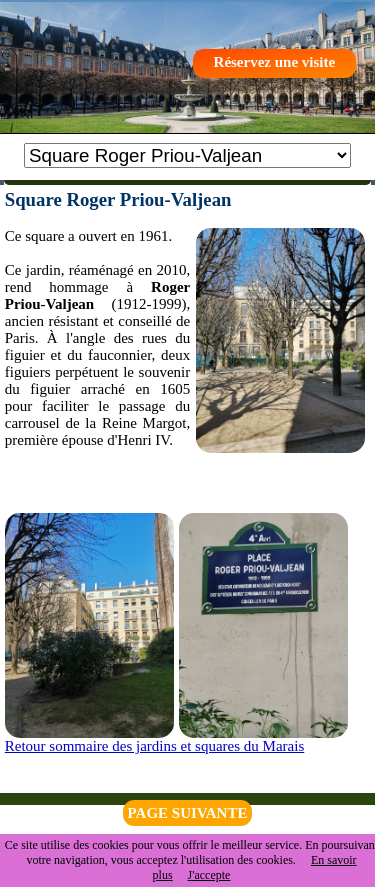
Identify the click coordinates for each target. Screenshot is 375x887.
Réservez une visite (275, 62)
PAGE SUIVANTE (188, 813)
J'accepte (209, 875)
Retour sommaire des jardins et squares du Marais (155, 746)
